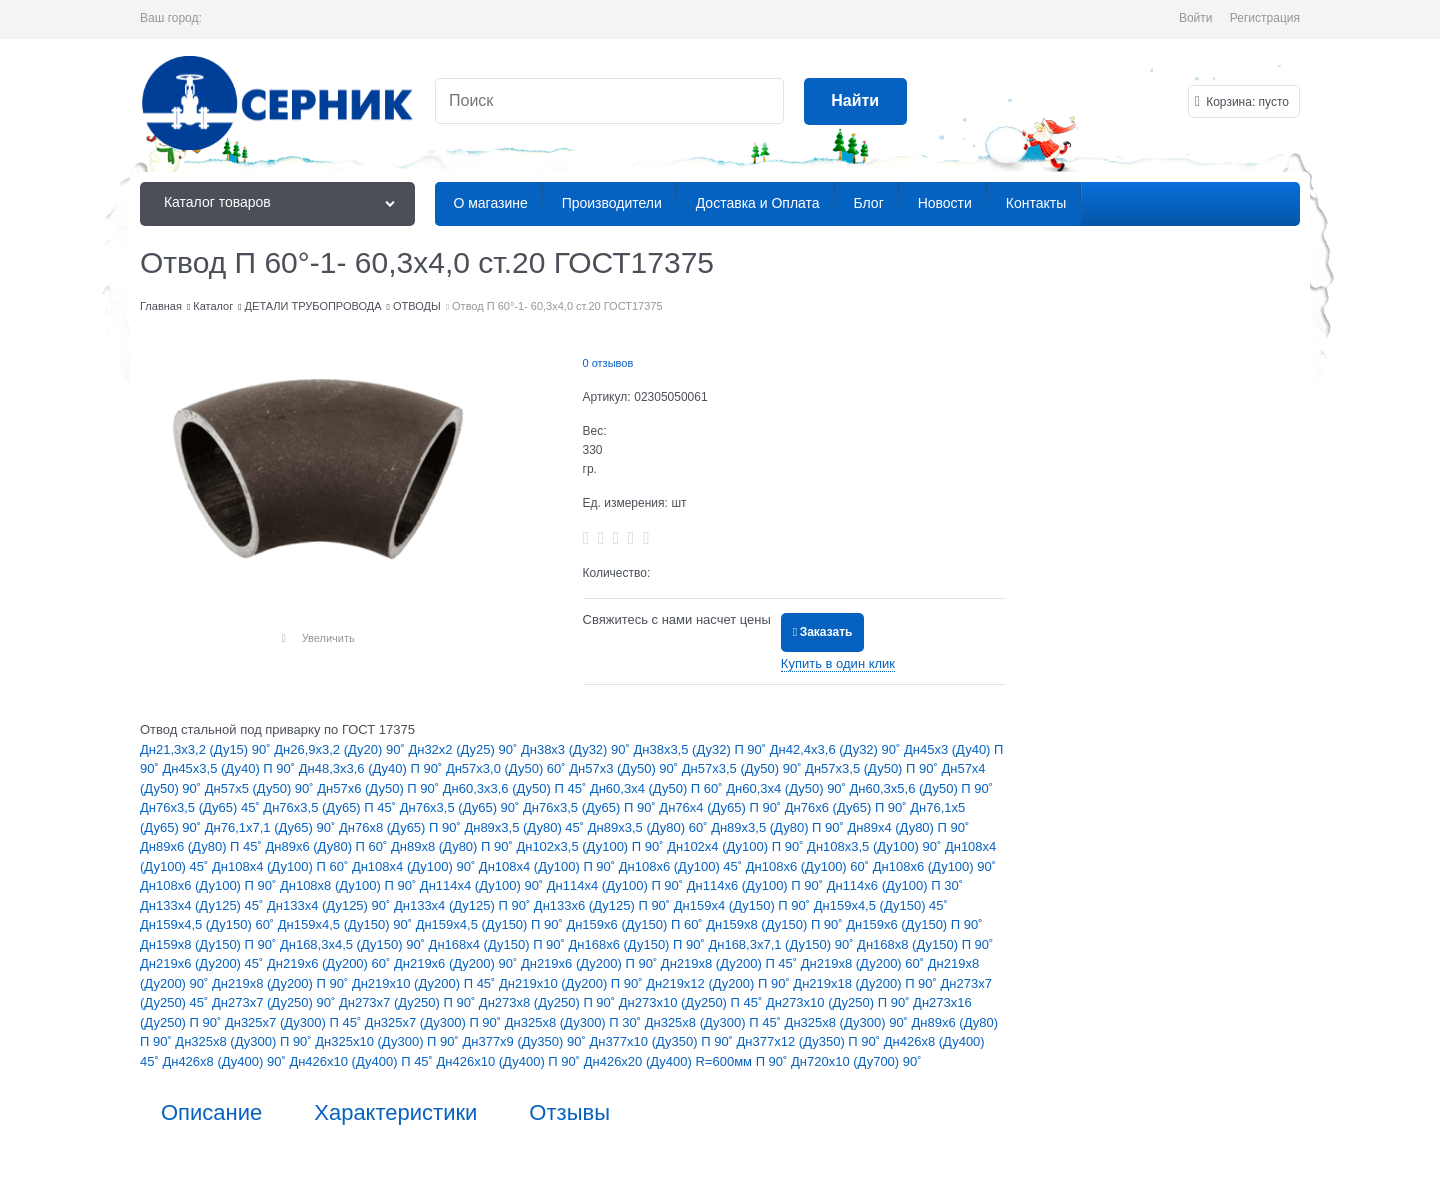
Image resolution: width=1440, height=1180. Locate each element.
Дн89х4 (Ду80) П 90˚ (908, 827)
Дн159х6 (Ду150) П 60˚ (636, 924)
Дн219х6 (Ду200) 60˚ (330, 963)
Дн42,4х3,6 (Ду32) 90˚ (837, 749)
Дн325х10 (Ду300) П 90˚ (388, 1041)
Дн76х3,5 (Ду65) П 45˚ (331, 807)
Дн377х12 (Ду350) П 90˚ (810, 1041)
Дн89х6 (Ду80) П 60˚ (327, 846)
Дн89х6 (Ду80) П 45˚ (202, 846)
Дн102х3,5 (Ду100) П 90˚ (591, 846)
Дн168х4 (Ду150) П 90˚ (499, 944)
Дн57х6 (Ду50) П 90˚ (379, 788)
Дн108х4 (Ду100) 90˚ (415, 866)
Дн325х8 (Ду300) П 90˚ (245, 1041)
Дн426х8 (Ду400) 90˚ (225, 1061)
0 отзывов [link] (608, 363)
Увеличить (328, 638)
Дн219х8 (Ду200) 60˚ (864, 963)
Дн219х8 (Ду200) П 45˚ (731, 963)
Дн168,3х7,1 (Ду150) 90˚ (782, 944)
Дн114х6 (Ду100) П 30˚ (895, 885)
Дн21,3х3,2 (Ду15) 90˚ (207, 749)
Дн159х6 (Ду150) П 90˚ (914, 924)
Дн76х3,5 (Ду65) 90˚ (461, 807)
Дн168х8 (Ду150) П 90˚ (925, 944)
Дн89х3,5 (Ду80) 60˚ (649, 827)
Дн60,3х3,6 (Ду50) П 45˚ (516, 788)
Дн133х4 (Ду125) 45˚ (203, 905)
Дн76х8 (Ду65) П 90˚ (401, 827)
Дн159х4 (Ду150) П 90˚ (744, 905)
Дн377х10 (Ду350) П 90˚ (662, 1041)
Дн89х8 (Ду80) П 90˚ (453, 846)
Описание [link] (211, 1113)
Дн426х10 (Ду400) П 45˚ (362, 1061)
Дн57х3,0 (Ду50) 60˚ (507, 768)
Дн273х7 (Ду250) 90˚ (275, 1002)
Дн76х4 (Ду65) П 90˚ (721, 807)
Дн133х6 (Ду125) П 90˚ (604, 905)
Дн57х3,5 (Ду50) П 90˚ (873, 768)
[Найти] (855, 101)
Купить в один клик (838, 663)
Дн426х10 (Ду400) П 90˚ (510, 1061)
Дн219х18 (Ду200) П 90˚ (866, 983)
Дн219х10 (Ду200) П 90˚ (572, 983)
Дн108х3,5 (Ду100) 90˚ (876, 846)
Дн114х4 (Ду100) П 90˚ (617, 885)
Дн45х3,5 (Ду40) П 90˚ (230, 768)
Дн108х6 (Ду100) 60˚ (809, 866)
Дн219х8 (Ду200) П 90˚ (282, 983)
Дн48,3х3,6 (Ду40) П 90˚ (372, 768)
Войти (1196, 18)
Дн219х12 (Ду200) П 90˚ (719, 983)
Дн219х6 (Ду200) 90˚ (457, 963)
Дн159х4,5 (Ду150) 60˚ (209, 924)
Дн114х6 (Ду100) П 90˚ (757, 885)
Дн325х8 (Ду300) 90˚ (848, 1022)
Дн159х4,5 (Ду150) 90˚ (347, 924)
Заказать (826, 632)
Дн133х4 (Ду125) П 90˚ (464, 905)
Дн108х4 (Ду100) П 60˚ (282, 866)
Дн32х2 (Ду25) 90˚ (464, 749)
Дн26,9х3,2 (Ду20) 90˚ (341, 749)
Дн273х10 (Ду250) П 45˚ (692, 1002)
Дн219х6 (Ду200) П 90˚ (591, 963)
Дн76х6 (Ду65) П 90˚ (847, 807)
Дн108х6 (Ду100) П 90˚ (210, 885)
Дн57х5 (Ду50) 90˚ (261, 788)
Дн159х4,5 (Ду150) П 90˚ (491, 924)
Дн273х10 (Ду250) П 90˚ (839, 1002)
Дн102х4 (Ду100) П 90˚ (737, 846)
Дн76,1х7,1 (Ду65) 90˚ (272, 827)
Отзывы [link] (569, 1113)
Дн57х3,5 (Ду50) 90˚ (743, 768)
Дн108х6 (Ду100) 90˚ (934, 866)
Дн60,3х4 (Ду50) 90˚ (787, 788)
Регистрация (1265, 18)
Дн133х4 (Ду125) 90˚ (330, 905)
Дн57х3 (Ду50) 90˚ (625, 768)
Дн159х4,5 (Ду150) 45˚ (881, 905)
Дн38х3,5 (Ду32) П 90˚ (701, 749)
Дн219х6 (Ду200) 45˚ (203, 963)
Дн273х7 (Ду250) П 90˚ (409, 1002)
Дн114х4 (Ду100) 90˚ (483, 885)
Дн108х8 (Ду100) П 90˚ (350, 885)
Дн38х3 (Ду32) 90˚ (577, 749)
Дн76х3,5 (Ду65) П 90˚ (591, 807)
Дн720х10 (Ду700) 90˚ (856, 1061)
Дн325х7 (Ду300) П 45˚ (295, 1022)
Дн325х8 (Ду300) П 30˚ (575, 1022)
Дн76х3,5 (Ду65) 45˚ (201, 807)
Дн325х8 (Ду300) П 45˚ (715, 1022)
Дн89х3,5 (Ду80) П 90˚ (779, 827)
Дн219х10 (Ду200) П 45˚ (425, 983)
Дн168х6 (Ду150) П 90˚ (639, 944)
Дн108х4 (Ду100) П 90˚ (549, 866)
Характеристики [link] (395, 1113)
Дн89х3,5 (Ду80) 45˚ (525, 827)
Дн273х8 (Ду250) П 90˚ (549, 1002)
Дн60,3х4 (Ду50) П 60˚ (658, 788)
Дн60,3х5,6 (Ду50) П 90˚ (922, 788)
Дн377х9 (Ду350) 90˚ (525, 1041)
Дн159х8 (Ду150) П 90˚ (776, 924)
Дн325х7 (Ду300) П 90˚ (435, 1022)
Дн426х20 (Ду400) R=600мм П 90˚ (687, 1061)
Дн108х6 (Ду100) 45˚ (682, 866)
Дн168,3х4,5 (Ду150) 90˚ (354, 944)
